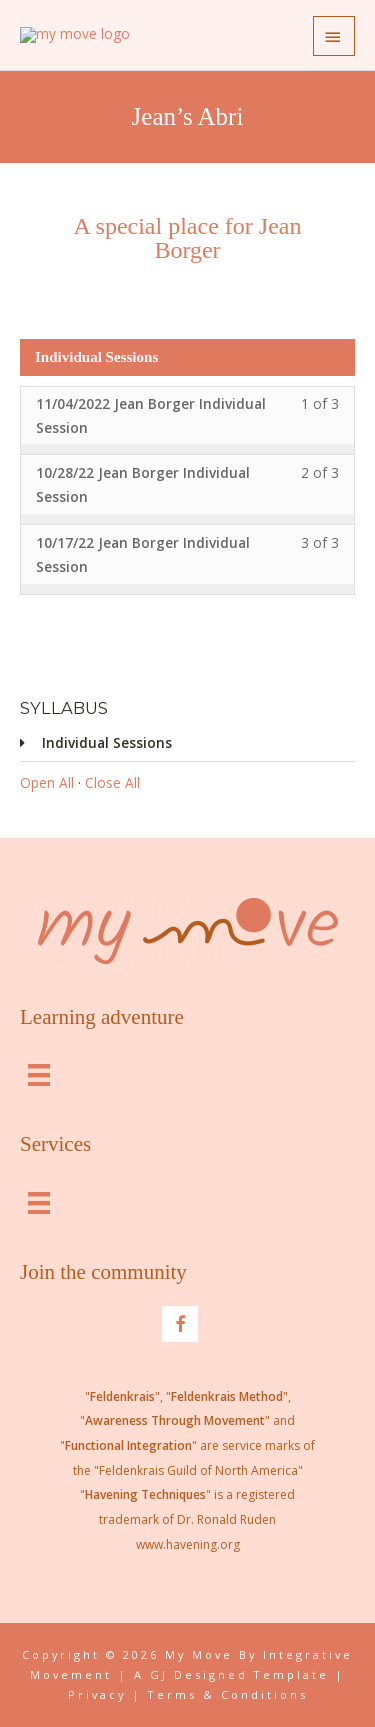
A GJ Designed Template (231, 1674)
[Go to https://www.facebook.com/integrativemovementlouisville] (180, 1324)
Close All (112, 782)
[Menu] (39, 1073)
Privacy (97, 1694)
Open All (47, 782)
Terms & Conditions (228, 1694)
